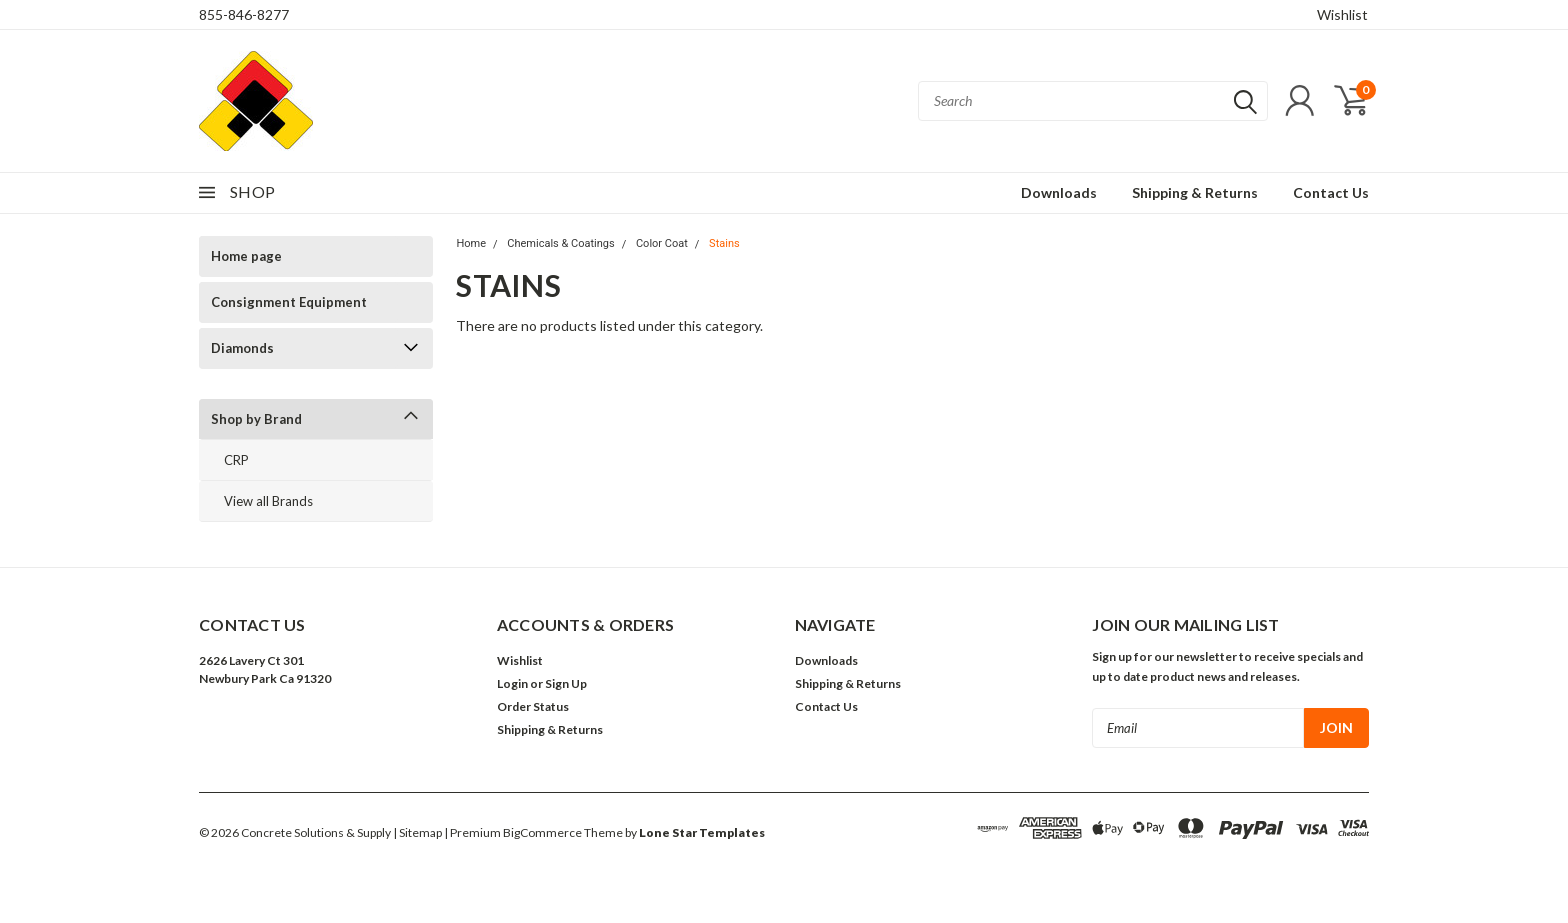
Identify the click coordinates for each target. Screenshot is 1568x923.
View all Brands (268, 501)
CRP (236, 460)
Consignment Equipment (289, 302)
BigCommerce (542, 832)
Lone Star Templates (702, 832)
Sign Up (566, 683)
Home (471, 243)
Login (512, 683)
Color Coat (662, 243)
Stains (724, 243)
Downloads (1059, 192)
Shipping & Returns (1195, 192)
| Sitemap (417, 832)
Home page (246, 256)
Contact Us (1331, 192)
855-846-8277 (244, 14)
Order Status (533, 706)
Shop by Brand (256, 419)
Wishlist (1342, 14)
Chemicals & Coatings (560, 243)
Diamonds (242, 348)
